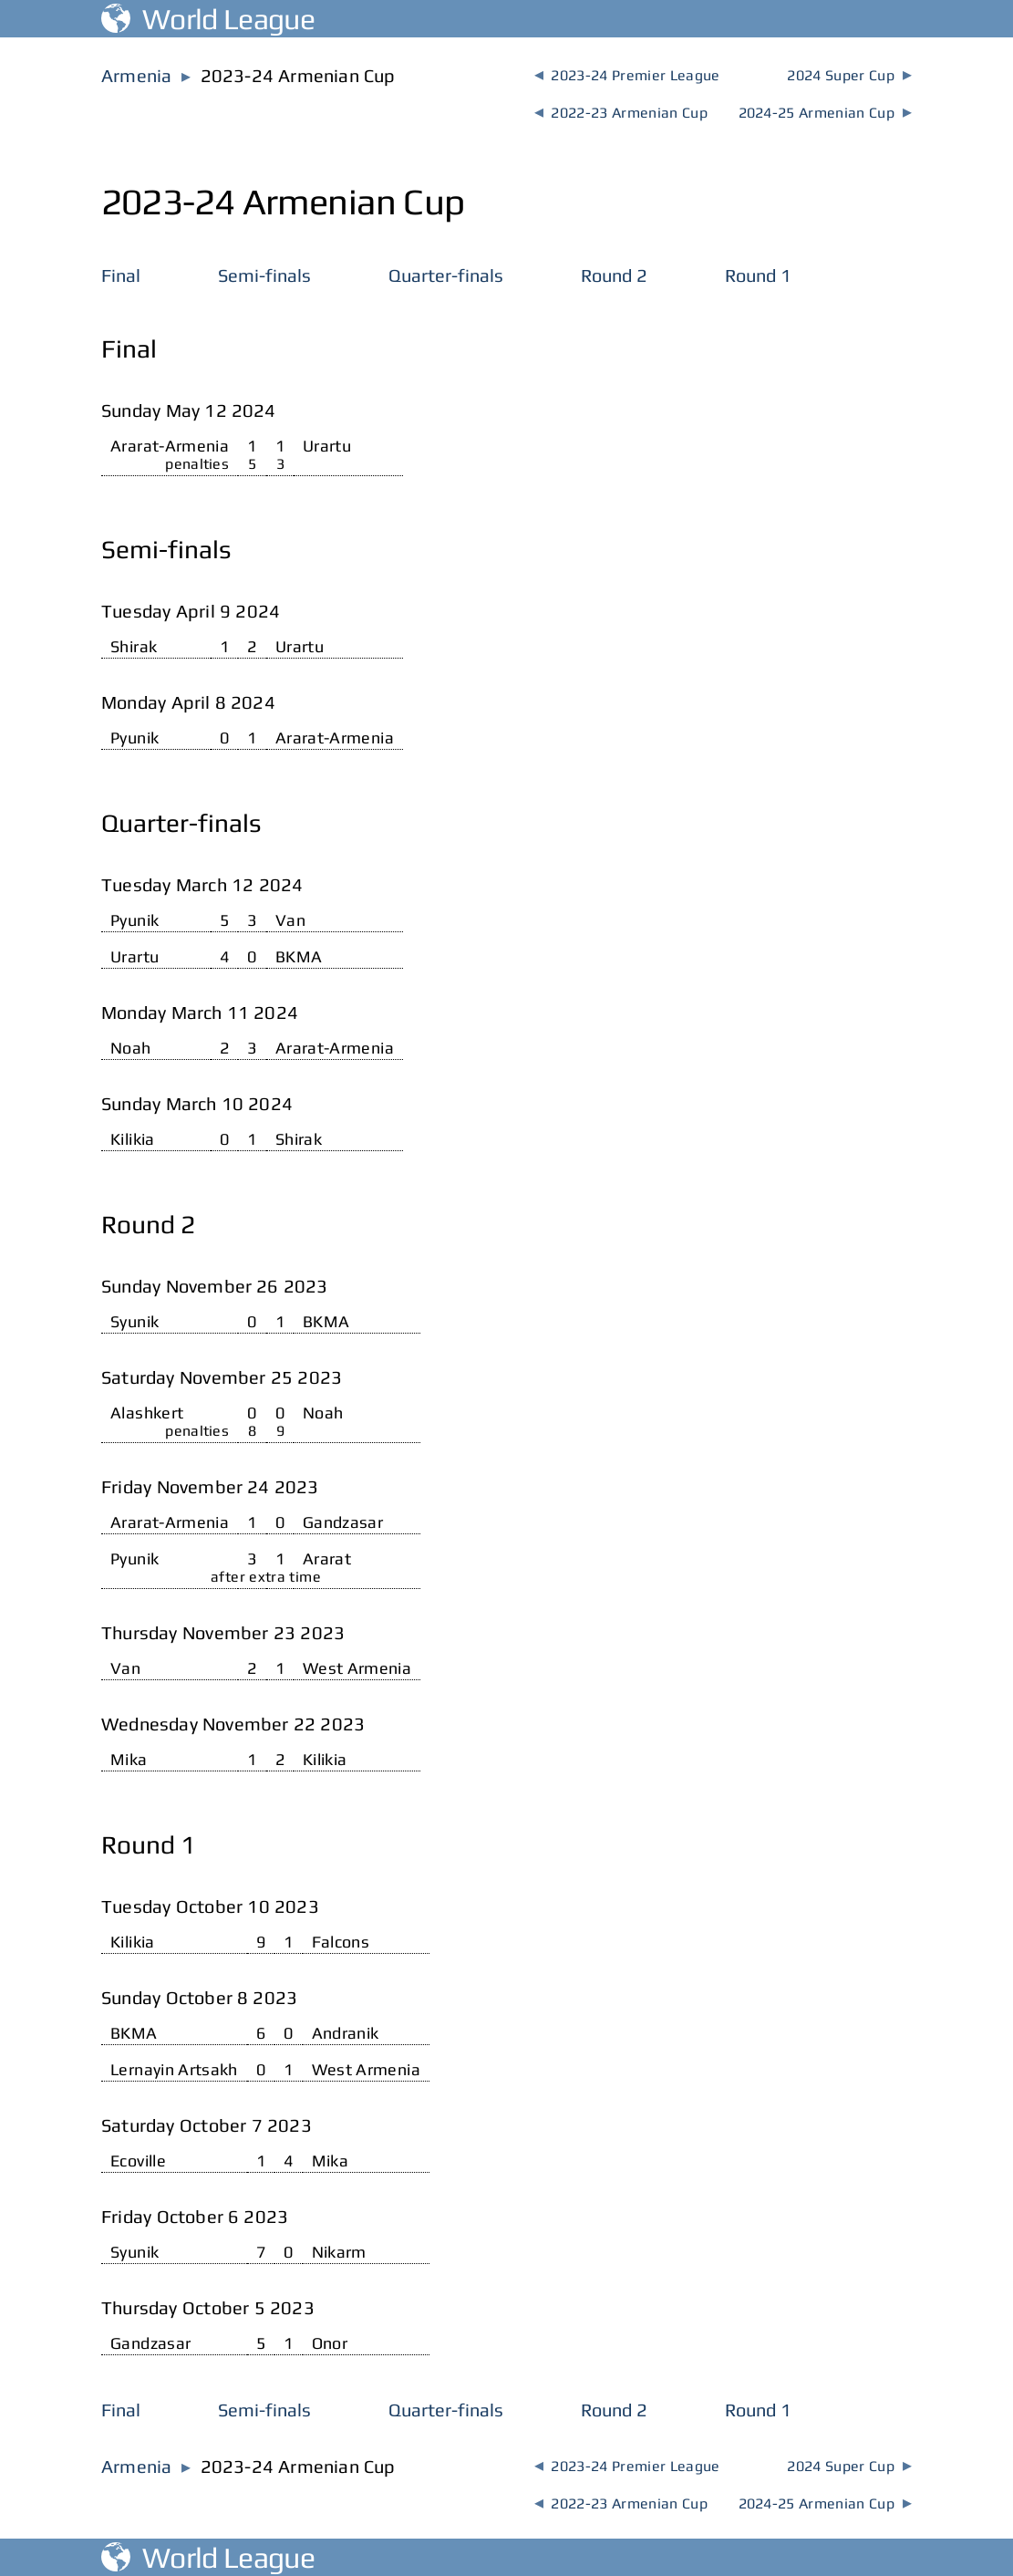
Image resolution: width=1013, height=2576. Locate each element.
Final (120, 275)
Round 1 (758, 275)
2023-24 (627, 75)
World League (208, 19)
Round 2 (614, 275)
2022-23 (621, 112)
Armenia (136, 75)
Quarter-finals (445, 275)
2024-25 (825, 112)
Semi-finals (264, 275)
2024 (849, 75)
